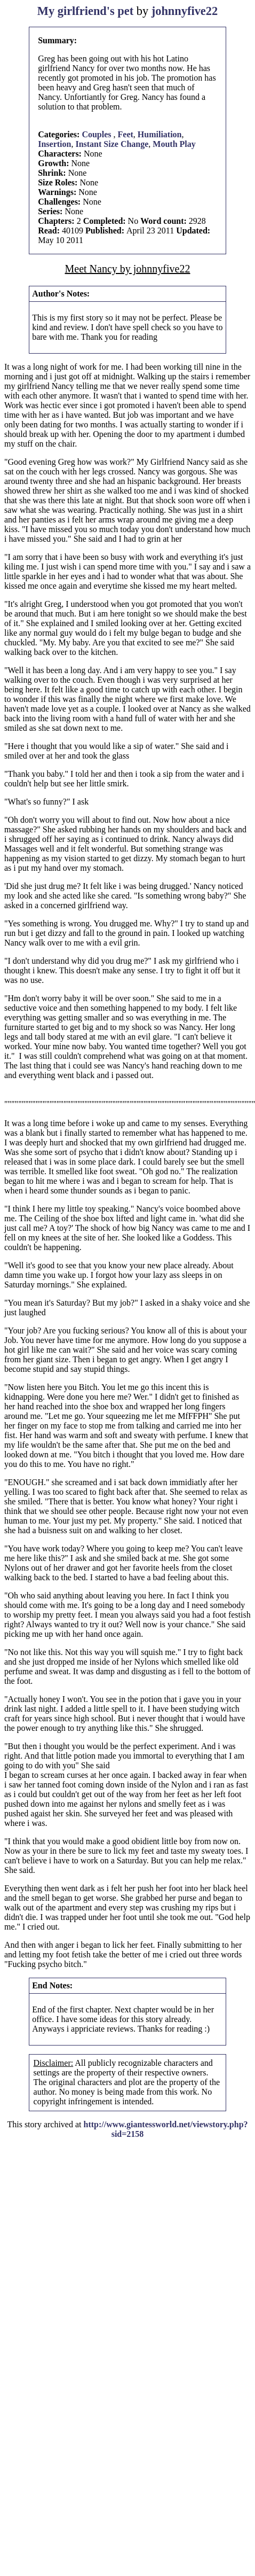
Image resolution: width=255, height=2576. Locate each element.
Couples (97, 134)
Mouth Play (174, 144)
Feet (125, 134)
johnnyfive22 (185, 11)
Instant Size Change (111, 144)
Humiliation (160, 134)
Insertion (54, 144)
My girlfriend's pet (85, 11)
